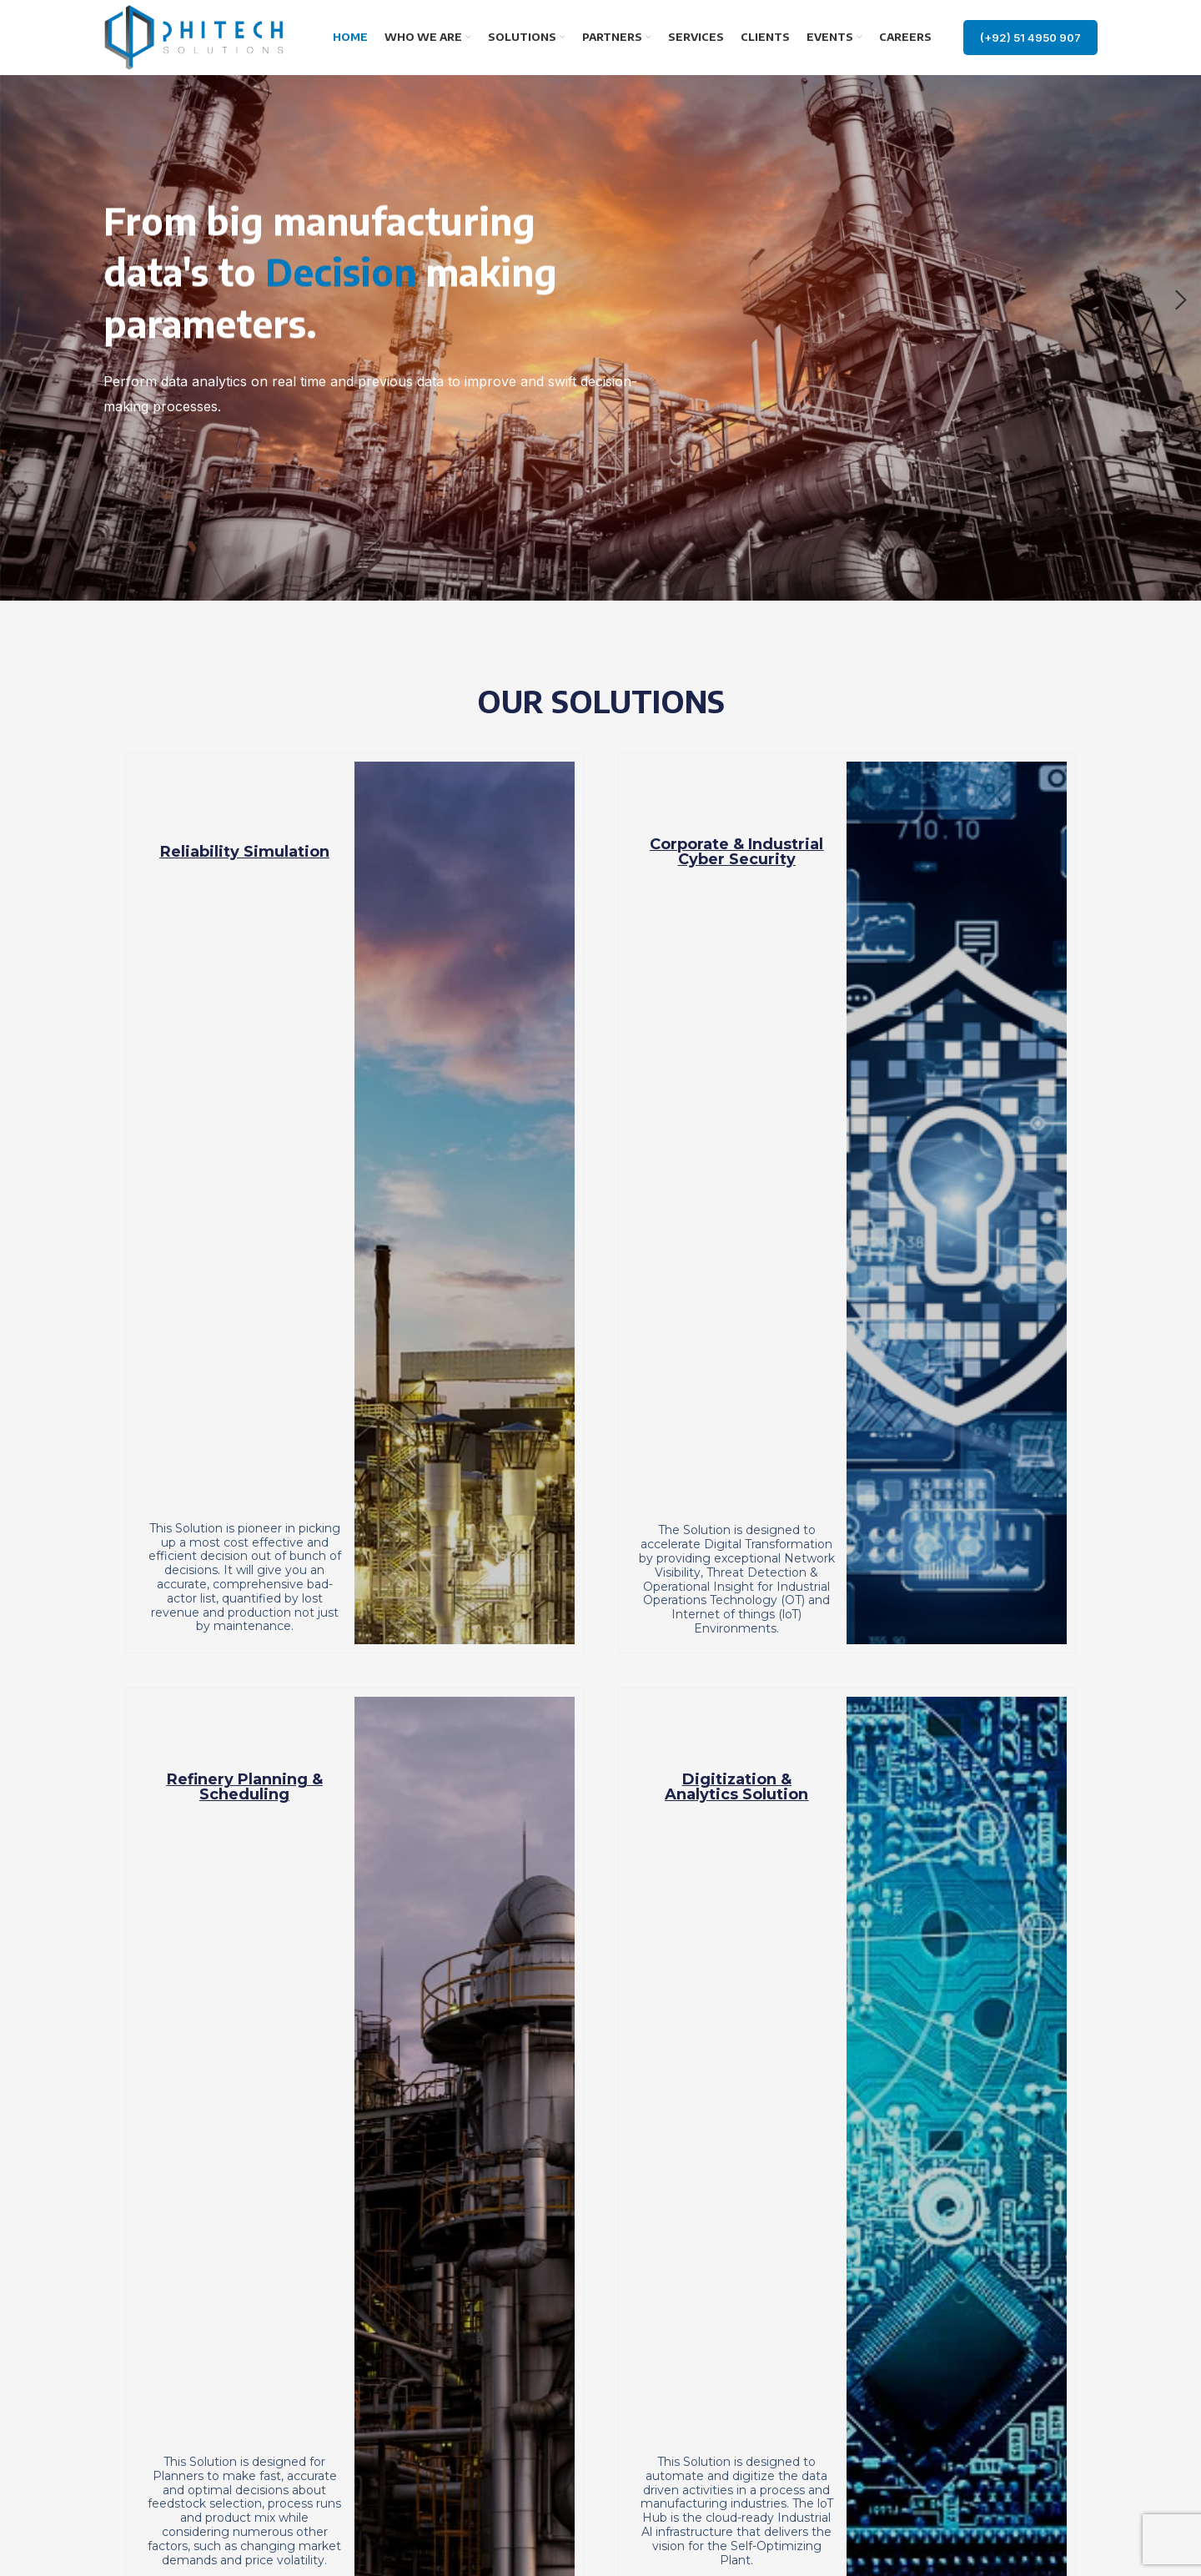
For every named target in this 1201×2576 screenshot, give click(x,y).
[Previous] (21, 300)
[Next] (1180, 300)
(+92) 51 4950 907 (1030, 37)
